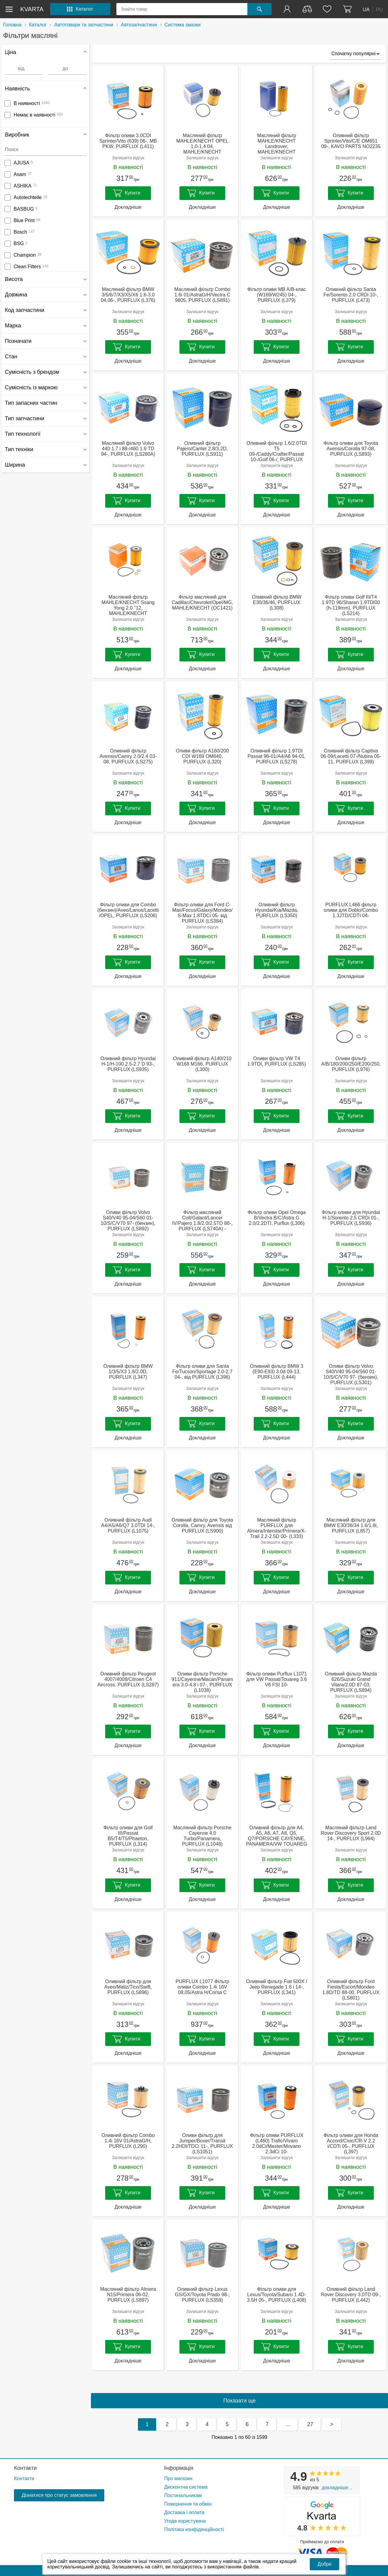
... (288, 2424)
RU (379, 9)
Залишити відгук (128, 157)
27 (310, 2424)
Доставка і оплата (184, 2512)
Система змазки (183, 24)
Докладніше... (337, 2487)
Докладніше (128, 207)
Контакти (25, 2468)
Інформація (178, 2468)
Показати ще (239, 2401)
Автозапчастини (139, 24)
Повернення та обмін (188, 2504)
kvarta (32, 9)
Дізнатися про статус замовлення (59, 2495)
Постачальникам (183, 2495)
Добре (324, 2564)
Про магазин (178, 2478)
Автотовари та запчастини (83, 24)
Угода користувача (185, 2521)
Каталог (38, 24)
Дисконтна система (186, 2487)
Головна (12, 24)
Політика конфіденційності (194, 2529)
